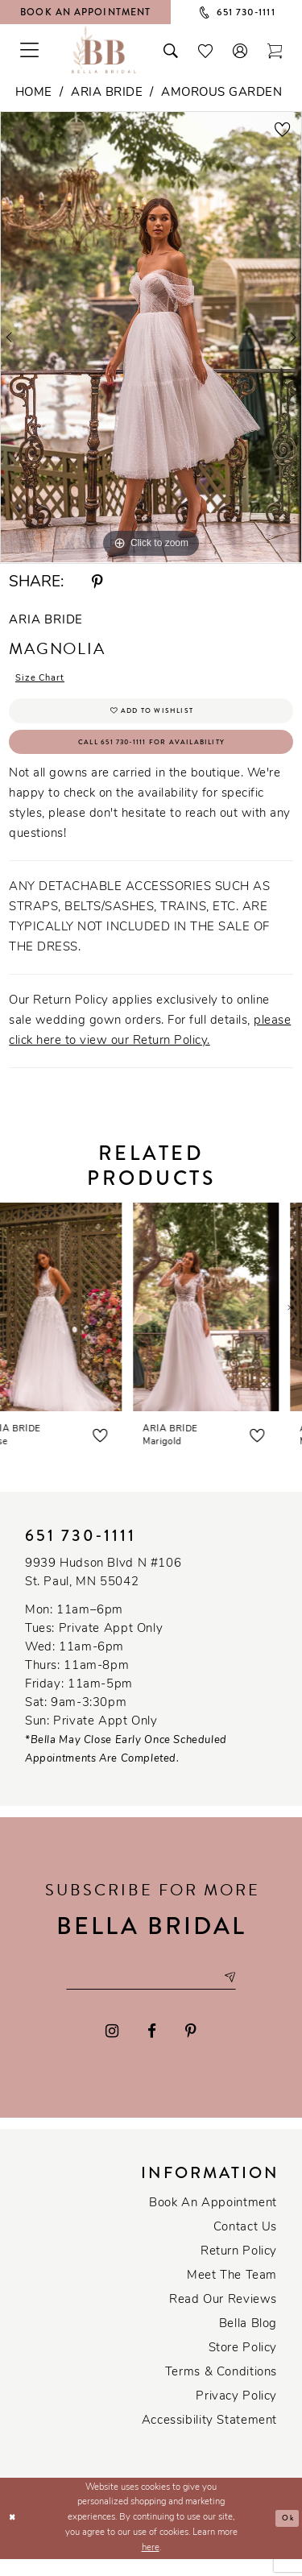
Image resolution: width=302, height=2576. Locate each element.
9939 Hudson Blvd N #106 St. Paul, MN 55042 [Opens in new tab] (103, 1586)
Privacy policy (236, 2414)
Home (33, 93)
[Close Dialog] (14, 2535)
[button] (240, 49)
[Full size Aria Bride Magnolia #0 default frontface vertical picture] (151, 337)
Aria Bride (107, 93)
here (150, 2565)
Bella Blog (248, 2341)
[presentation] (73, 1320)
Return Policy (239, 2269)
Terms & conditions (221, 2389)
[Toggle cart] (275, 49)
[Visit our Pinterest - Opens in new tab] (190, 2049)
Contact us (245, 2244)
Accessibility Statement (209, 2438)
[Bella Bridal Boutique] (104, 49)
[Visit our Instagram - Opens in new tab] (112, 2049)
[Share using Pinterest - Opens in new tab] (97, 583)
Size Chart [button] (45, 680)
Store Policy (243, 2365)
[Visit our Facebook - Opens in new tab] (152, 2049)
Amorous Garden (221, 93)
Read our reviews (223, 2317)
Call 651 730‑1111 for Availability (151, 753)
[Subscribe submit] (244, 1993)
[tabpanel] (151, 337)
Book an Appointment (213, 2220)
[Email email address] (151, 1993)
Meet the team (232, 2293)
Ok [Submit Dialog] (286, 2534)
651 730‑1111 (80, 1549)
